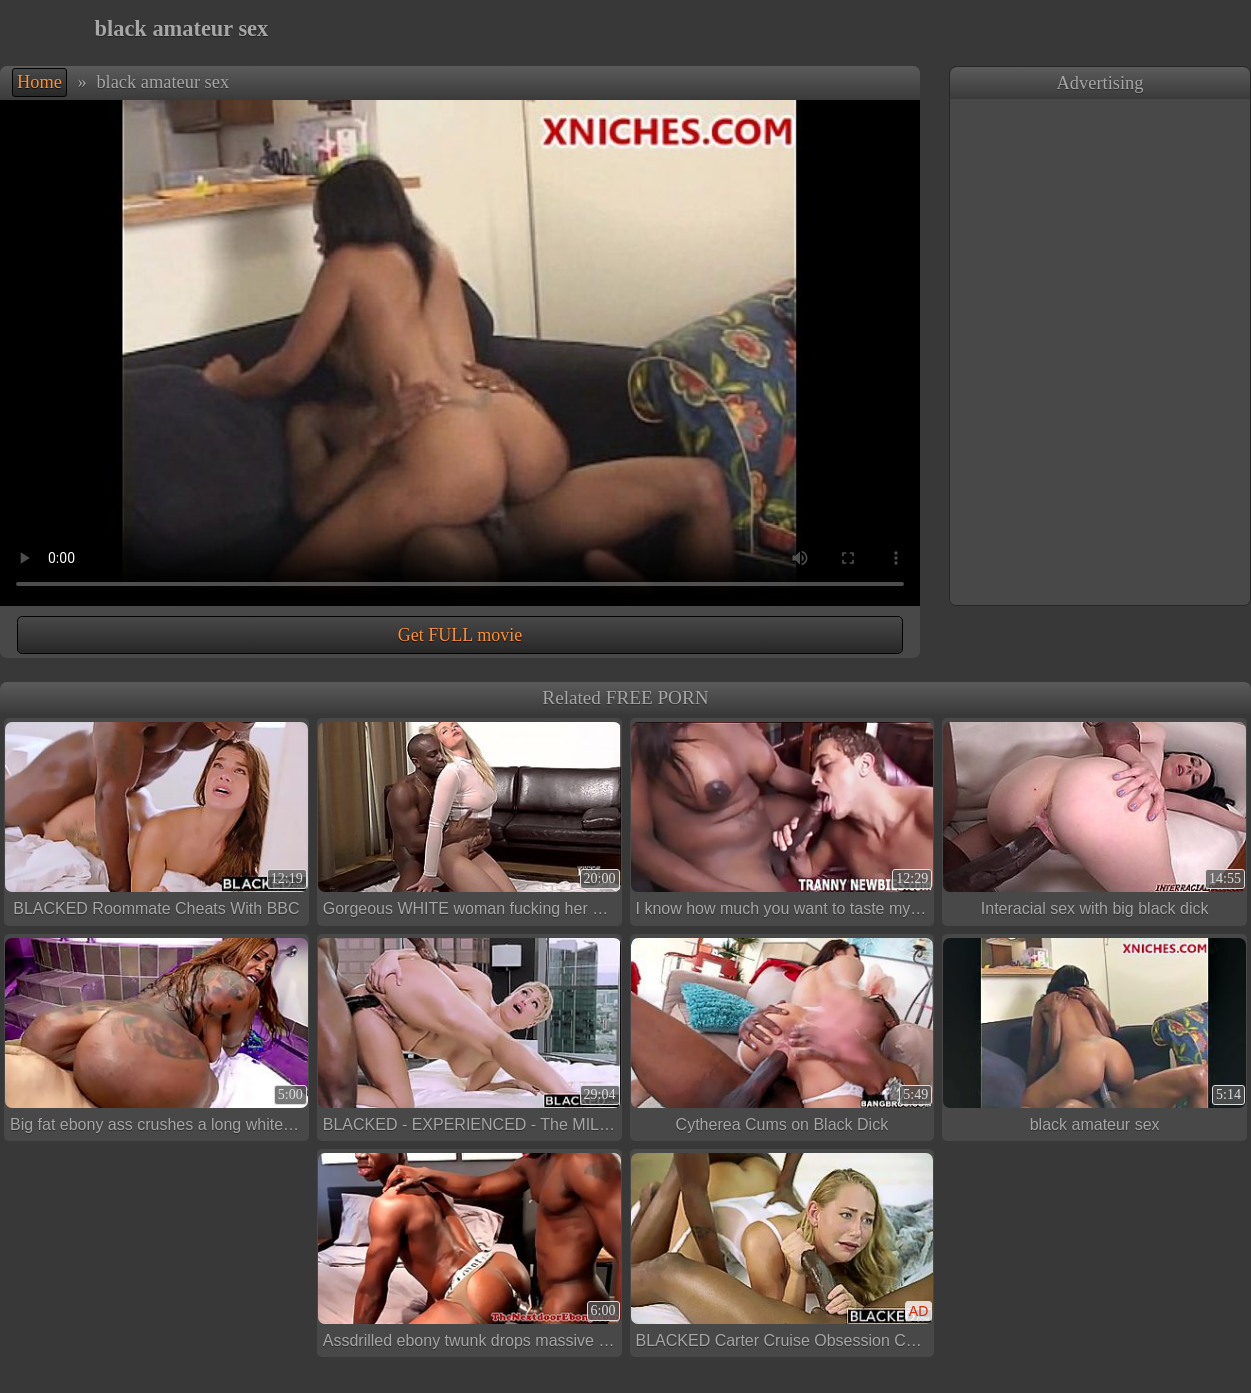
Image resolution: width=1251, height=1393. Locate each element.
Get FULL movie (460, 635)
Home (39, 82)
